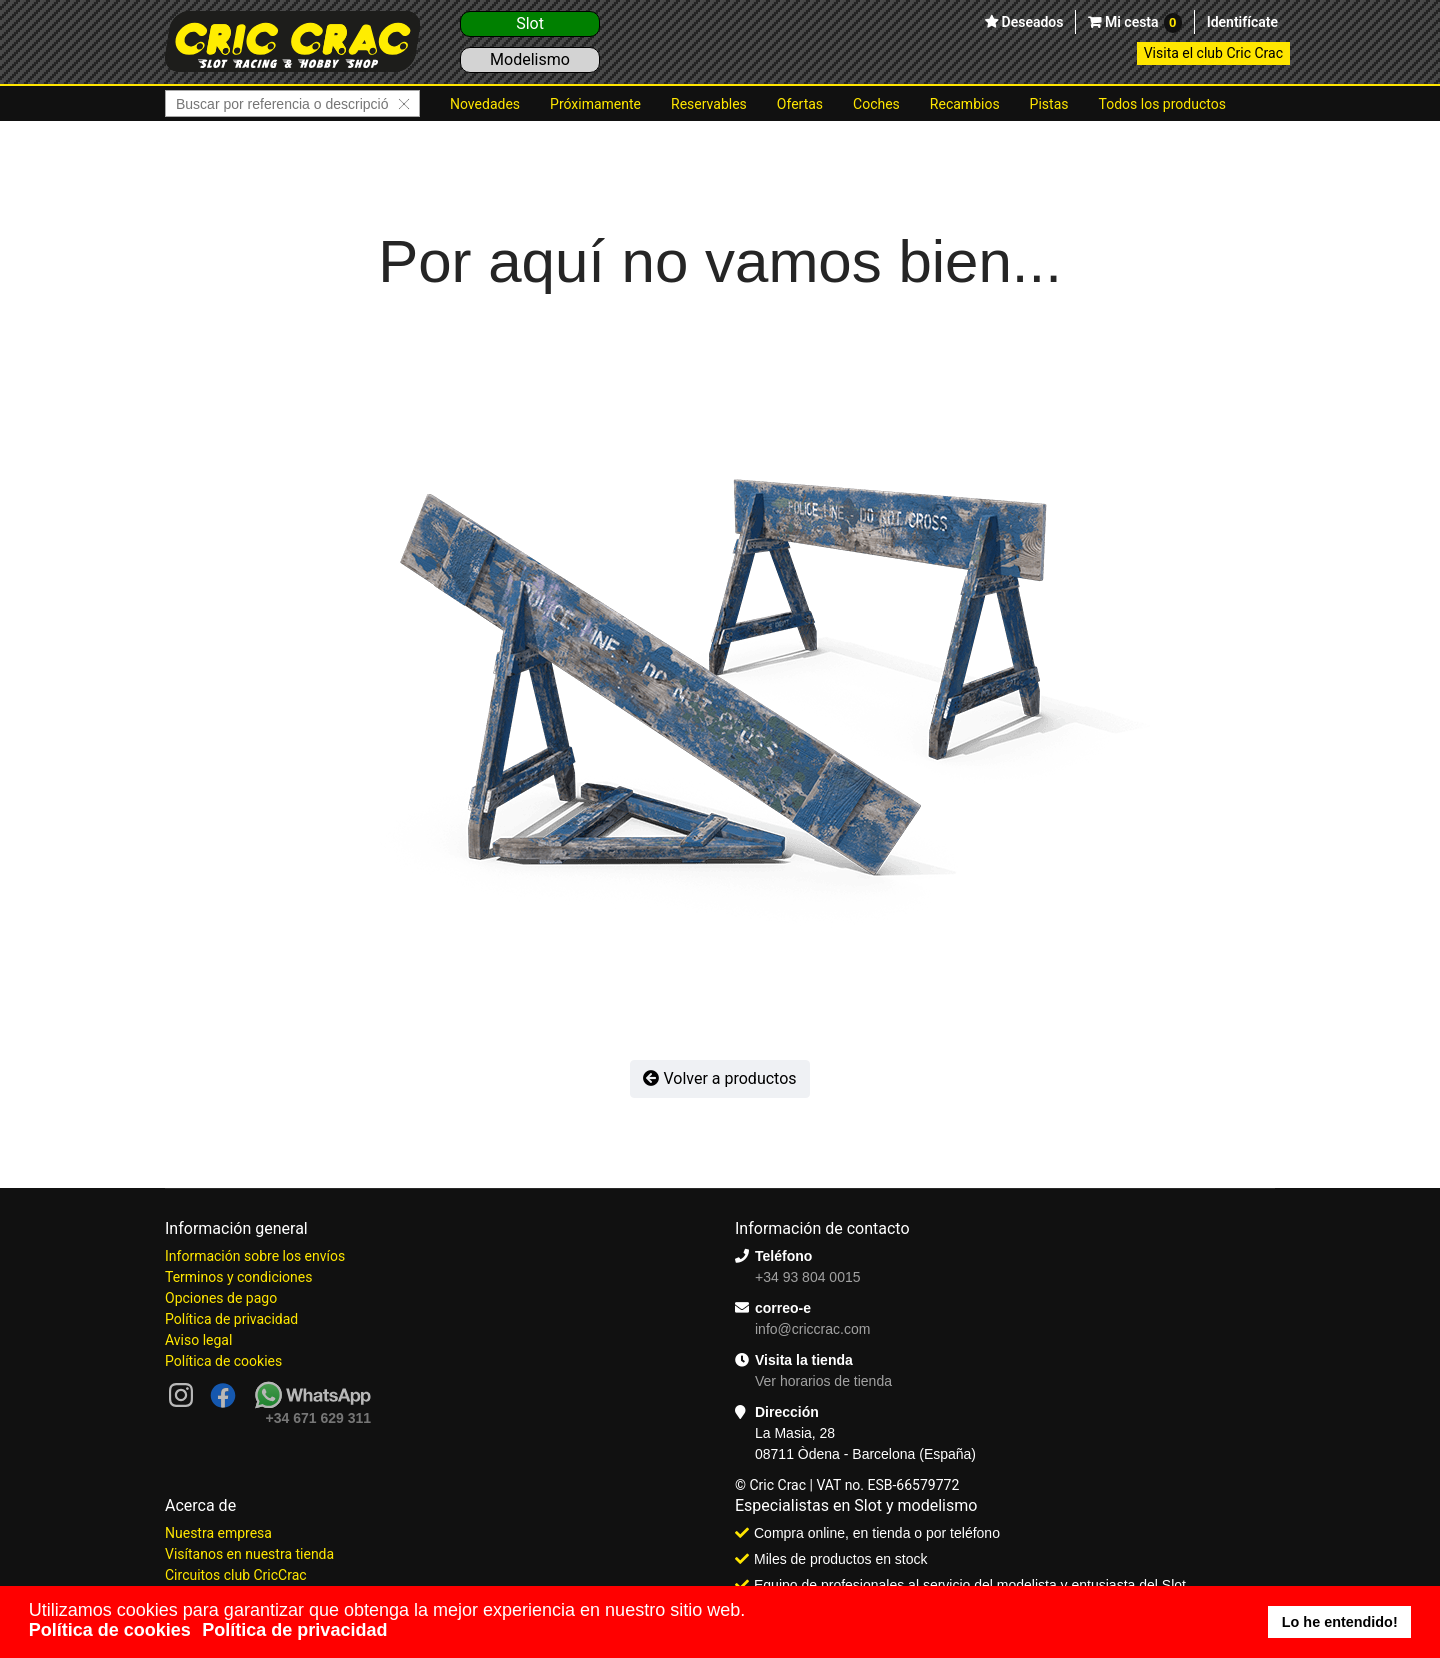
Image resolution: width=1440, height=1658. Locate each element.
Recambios (965, 104)
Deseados (1030, 22)
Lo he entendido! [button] (1340, 1622)
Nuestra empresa (218, 1533)
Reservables (709, 104)
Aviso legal (198, 1340)
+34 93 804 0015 (808, 1277)
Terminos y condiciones (238, 1277)
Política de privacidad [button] (294, 1630)
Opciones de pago (221, 1298)
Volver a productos (719, 1078)
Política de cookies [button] (110, 1630)
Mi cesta (1141, 23)
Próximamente (595, 104)
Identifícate (1242, 22)
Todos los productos (1162, 104)
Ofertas (800, 104)
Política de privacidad (231, 1319)
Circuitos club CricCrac (236, 1575)
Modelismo (530, 59)
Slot (530, 23)
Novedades (485, 104)
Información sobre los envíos (255, 1256)
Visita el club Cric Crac (1213, 53)
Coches (876, 104)
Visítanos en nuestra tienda (249, 1554)
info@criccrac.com (812, 1329)
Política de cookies (223, 1361)
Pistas (1049, 104)
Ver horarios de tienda (823, 1381)
